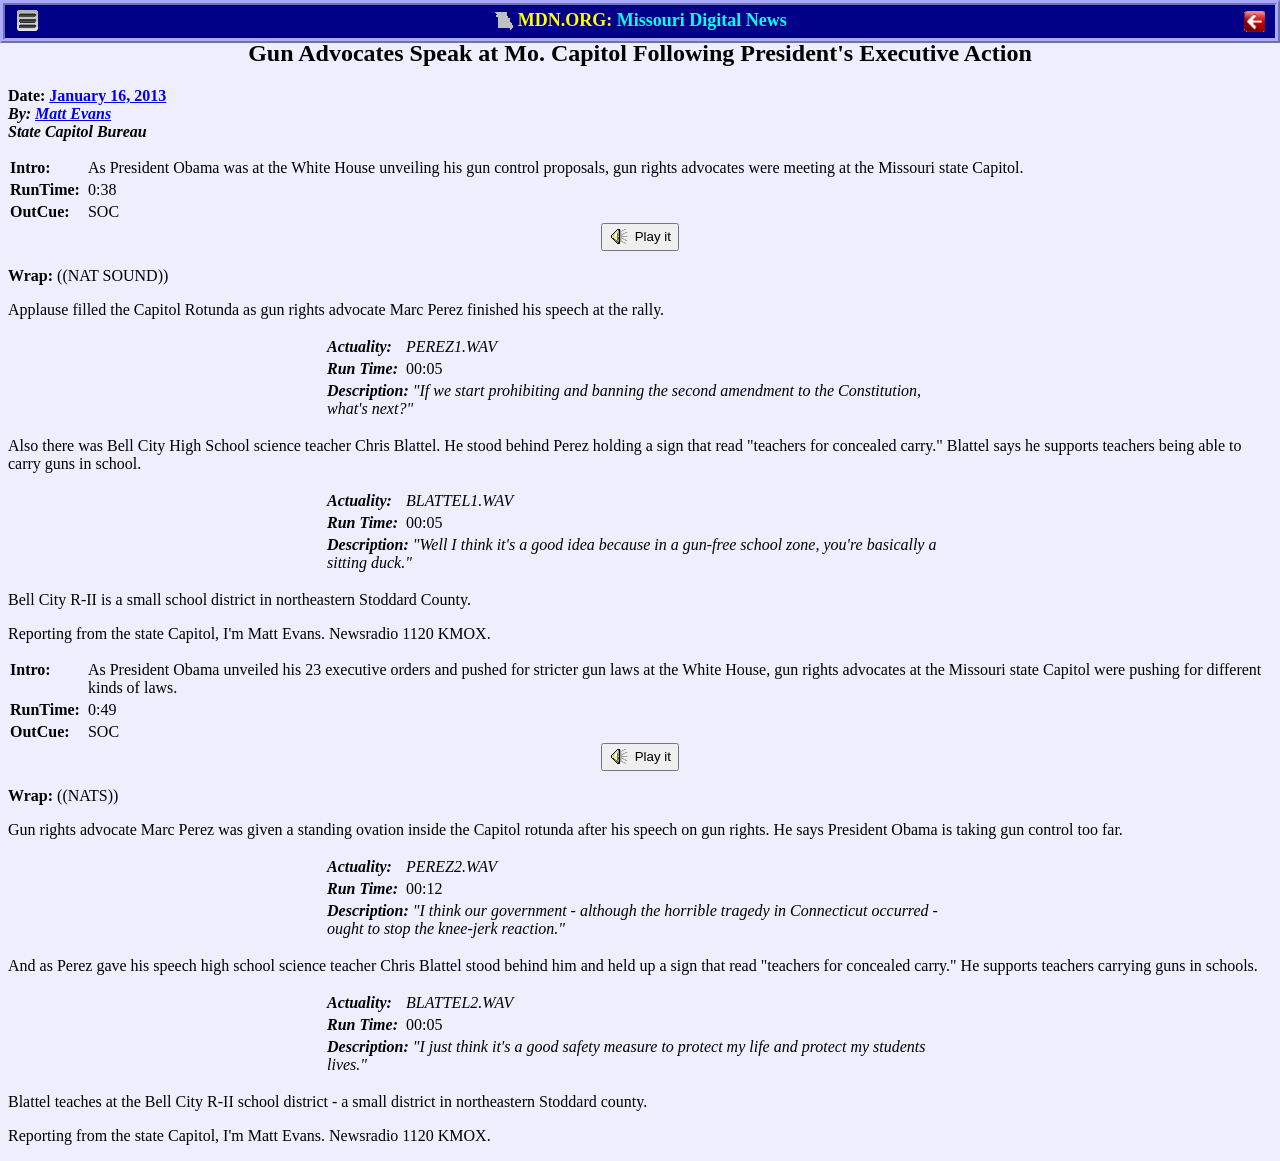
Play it (640, 237)
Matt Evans (73, 113)
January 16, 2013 (107, 95)
